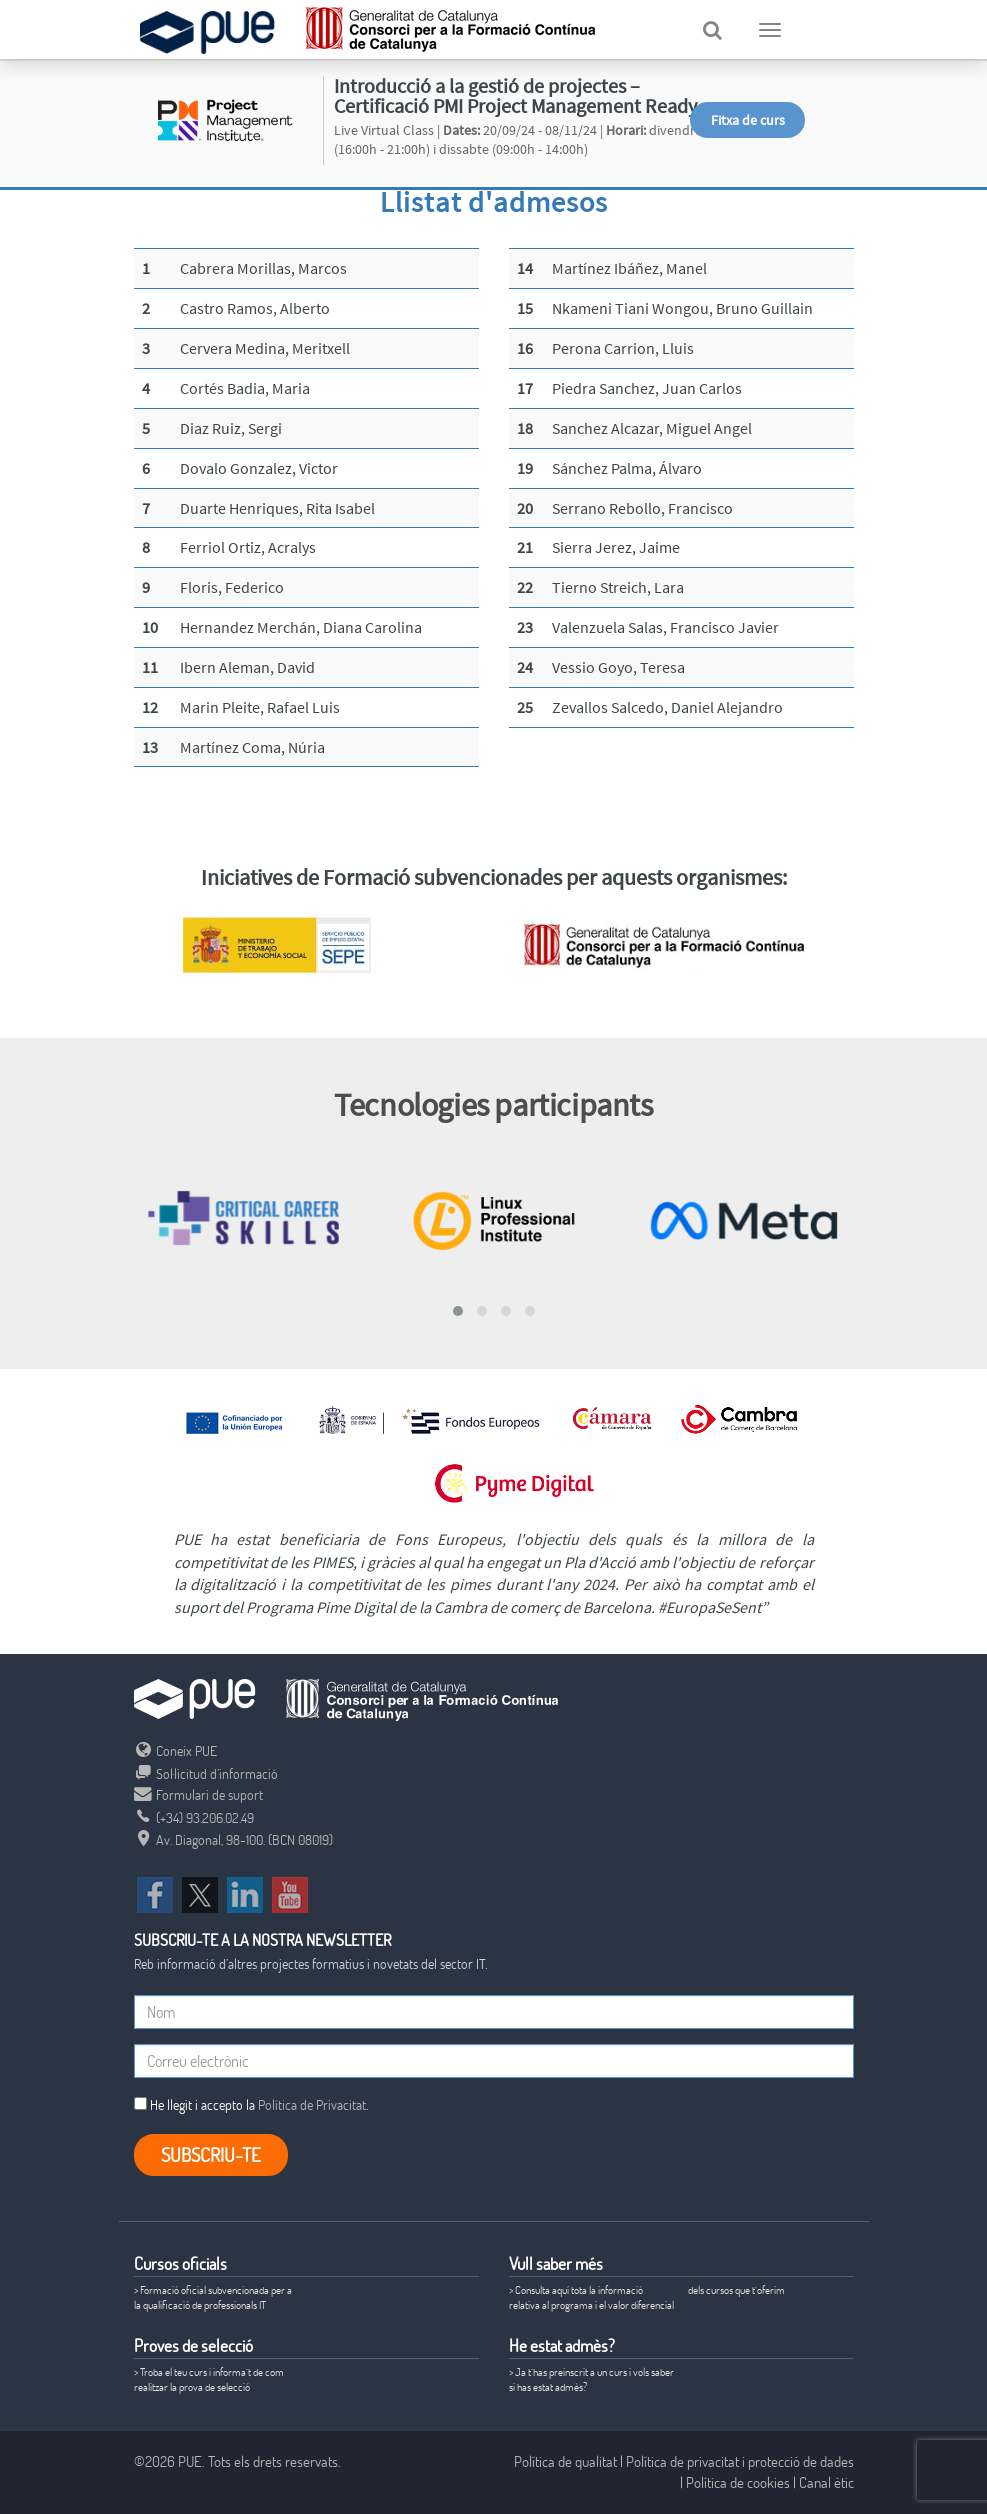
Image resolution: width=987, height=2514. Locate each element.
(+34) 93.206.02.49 (194, 1817)
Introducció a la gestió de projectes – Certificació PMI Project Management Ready (515, 95)
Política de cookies (738, 2482)
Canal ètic (826, 2482)
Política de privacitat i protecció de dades (740, 2461)
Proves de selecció (193, 2345)
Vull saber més (556, 2263)
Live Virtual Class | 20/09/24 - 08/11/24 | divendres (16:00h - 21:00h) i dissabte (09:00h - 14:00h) (521, 140)
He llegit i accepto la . (251, 2104)
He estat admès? (562, 2345)
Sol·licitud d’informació (206, 1773)
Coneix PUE (175, 1750)
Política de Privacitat (312, 2104)
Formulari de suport (198, 1794)
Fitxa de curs (748, 120)
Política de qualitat (565, 2461)
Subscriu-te (211, 2154)
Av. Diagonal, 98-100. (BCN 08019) (233, 1839)
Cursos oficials (180, 2263)
